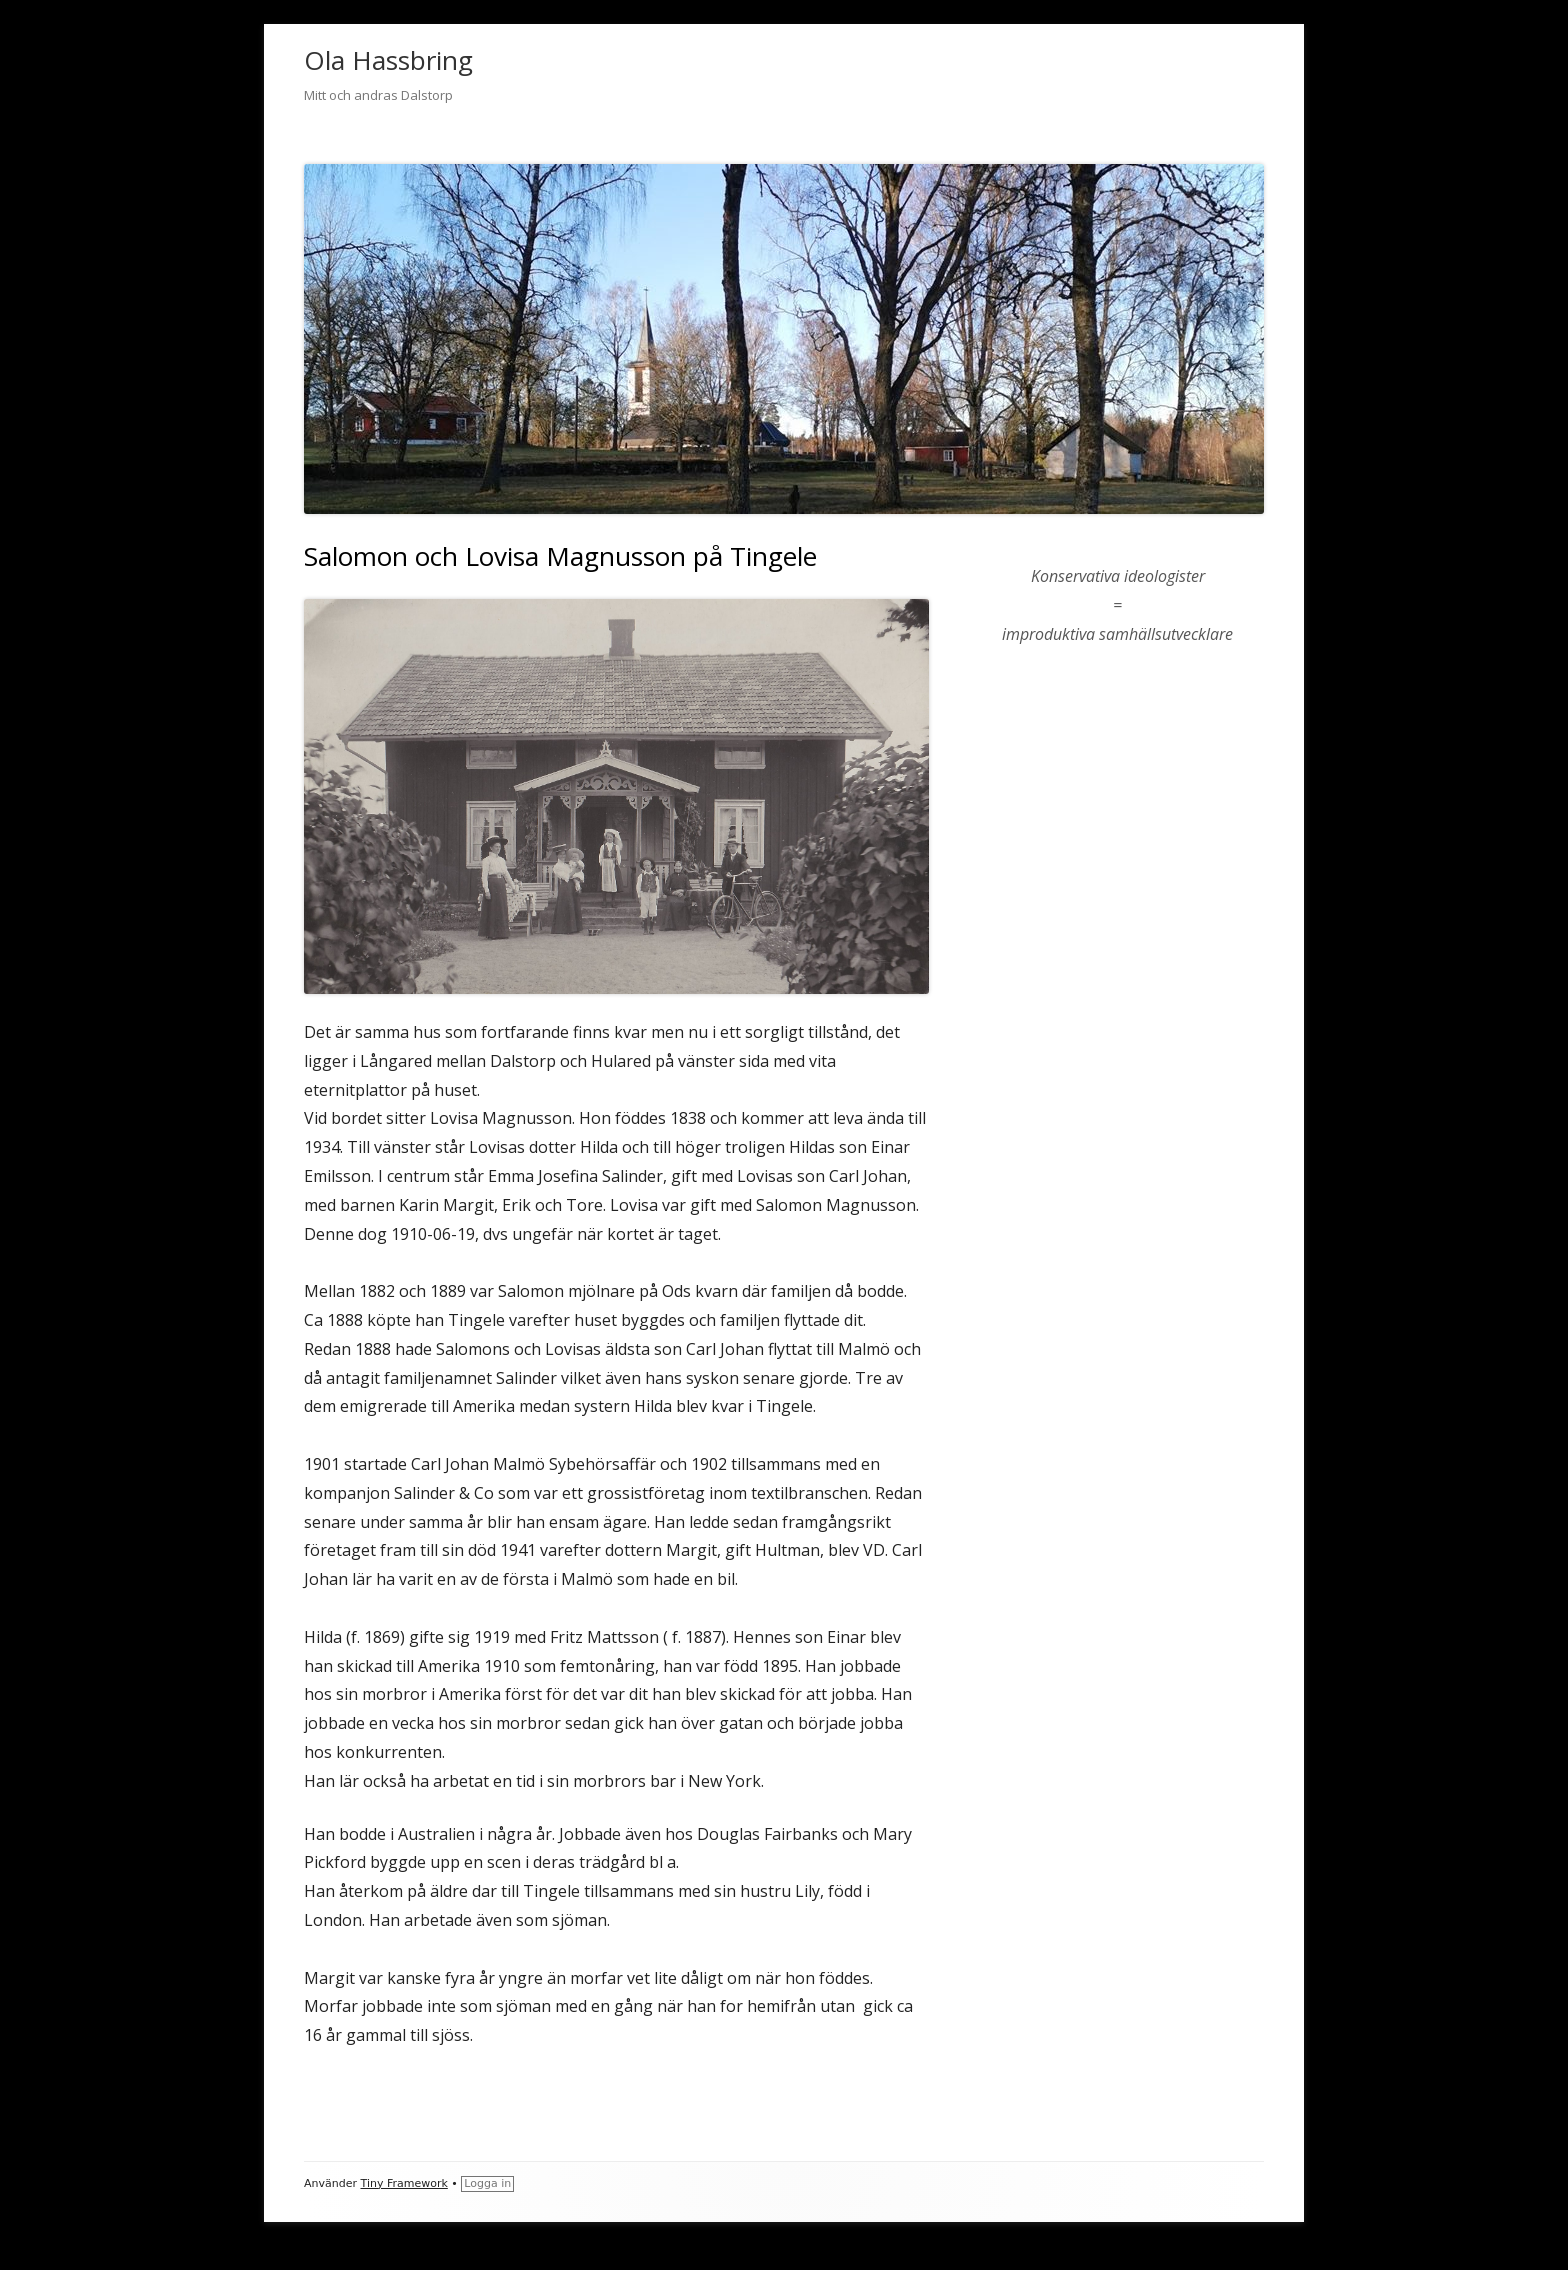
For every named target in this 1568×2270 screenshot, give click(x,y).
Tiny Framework (404, 2183)
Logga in (487, 2183)
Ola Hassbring (388, 60)
